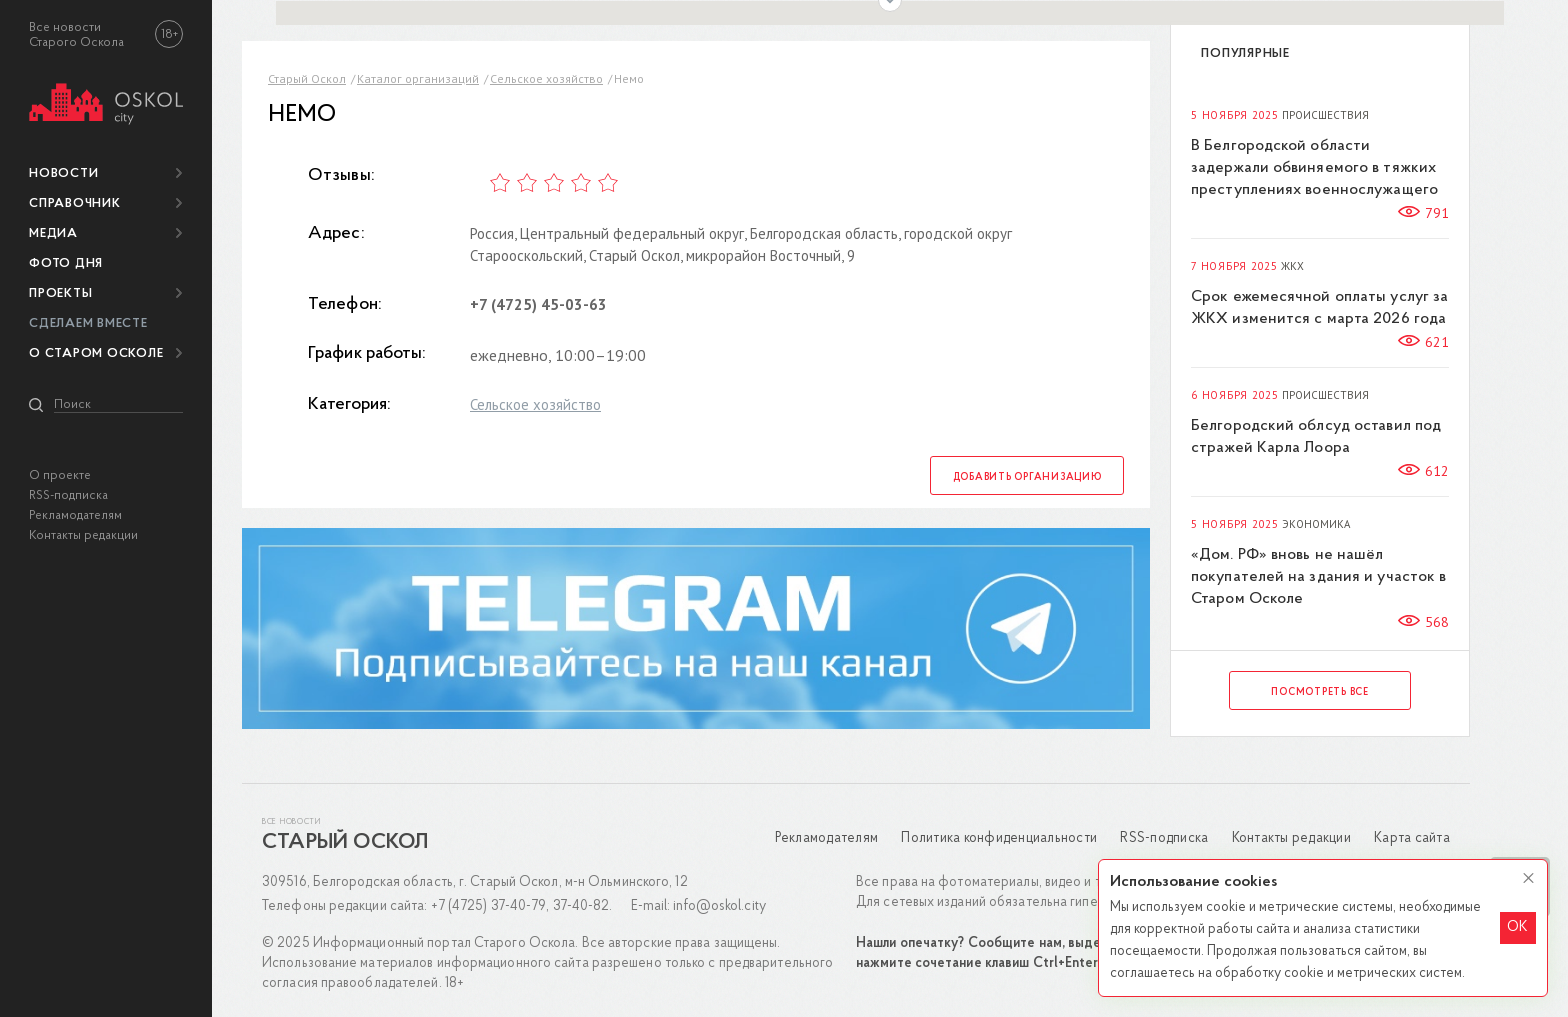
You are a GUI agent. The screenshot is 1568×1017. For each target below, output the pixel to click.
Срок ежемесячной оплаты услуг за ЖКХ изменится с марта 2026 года (1319, 308)
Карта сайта (1412, 838)
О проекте (60, 475)
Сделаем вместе (88, 323)
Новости (63, 173)
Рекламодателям (75, 515)
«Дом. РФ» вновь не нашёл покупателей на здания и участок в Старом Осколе (1318, 577)
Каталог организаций (418, 78)
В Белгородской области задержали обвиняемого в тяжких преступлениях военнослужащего (1314, 168)
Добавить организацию (1027, 477)
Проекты (60, 293)
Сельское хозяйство (546, 78)
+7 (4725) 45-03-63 (538, 304)
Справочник (75, 203)
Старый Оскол (307, 78)
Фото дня (66, 263)
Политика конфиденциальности (999, 838)
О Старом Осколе (96, 353)
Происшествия (1325, 115)
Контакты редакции (83, 535)
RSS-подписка (68, 495)
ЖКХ (1292, 266)
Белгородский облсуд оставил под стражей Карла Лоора (1316, 437)
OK (1517, 927)
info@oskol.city (719, 906)
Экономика (1316, 524)
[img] (106, 100)
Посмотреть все (1320, 692)
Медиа (53, 233)
